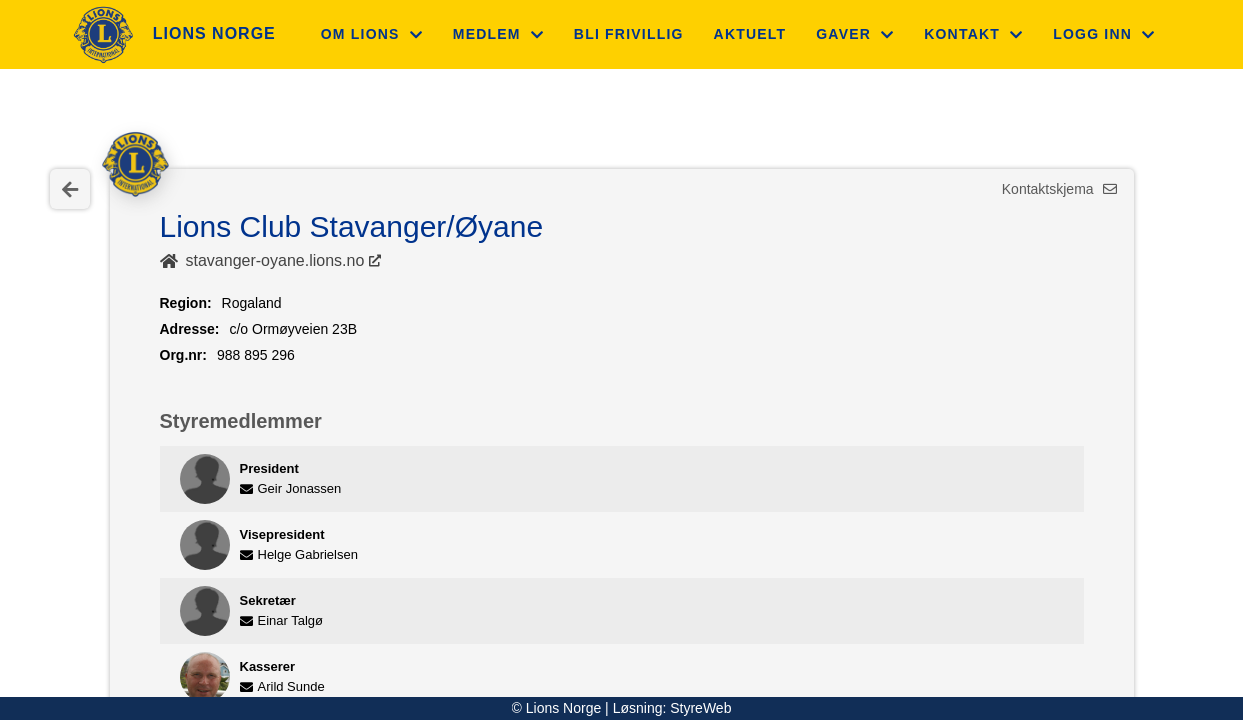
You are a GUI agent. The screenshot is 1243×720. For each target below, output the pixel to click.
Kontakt (973, 34)
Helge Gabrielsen (299, 554)
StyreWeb (700, 708)
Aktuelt (750, 34)
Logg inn (1104, 34)
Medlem (498, 34)
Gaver (855, 34)
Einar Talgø (282, 620)
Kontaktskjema (1059, 189)
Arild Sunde (282, 686)
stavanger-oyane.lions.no (275, 260)
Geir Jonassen (291, 488)
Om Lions (372, 34)
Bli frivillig (629, 34)
